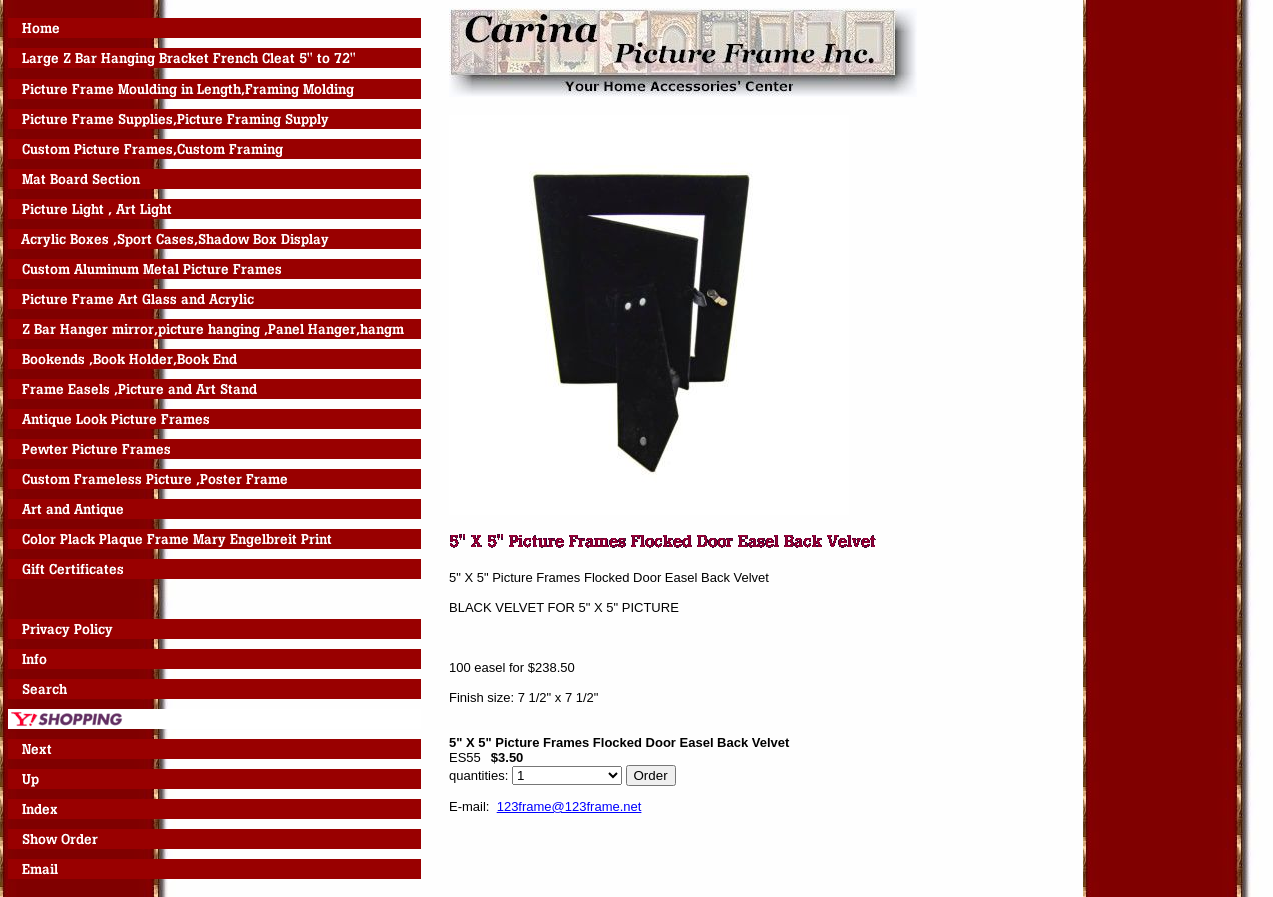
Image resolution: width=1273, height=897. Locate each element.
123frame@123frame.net (569, 806)
